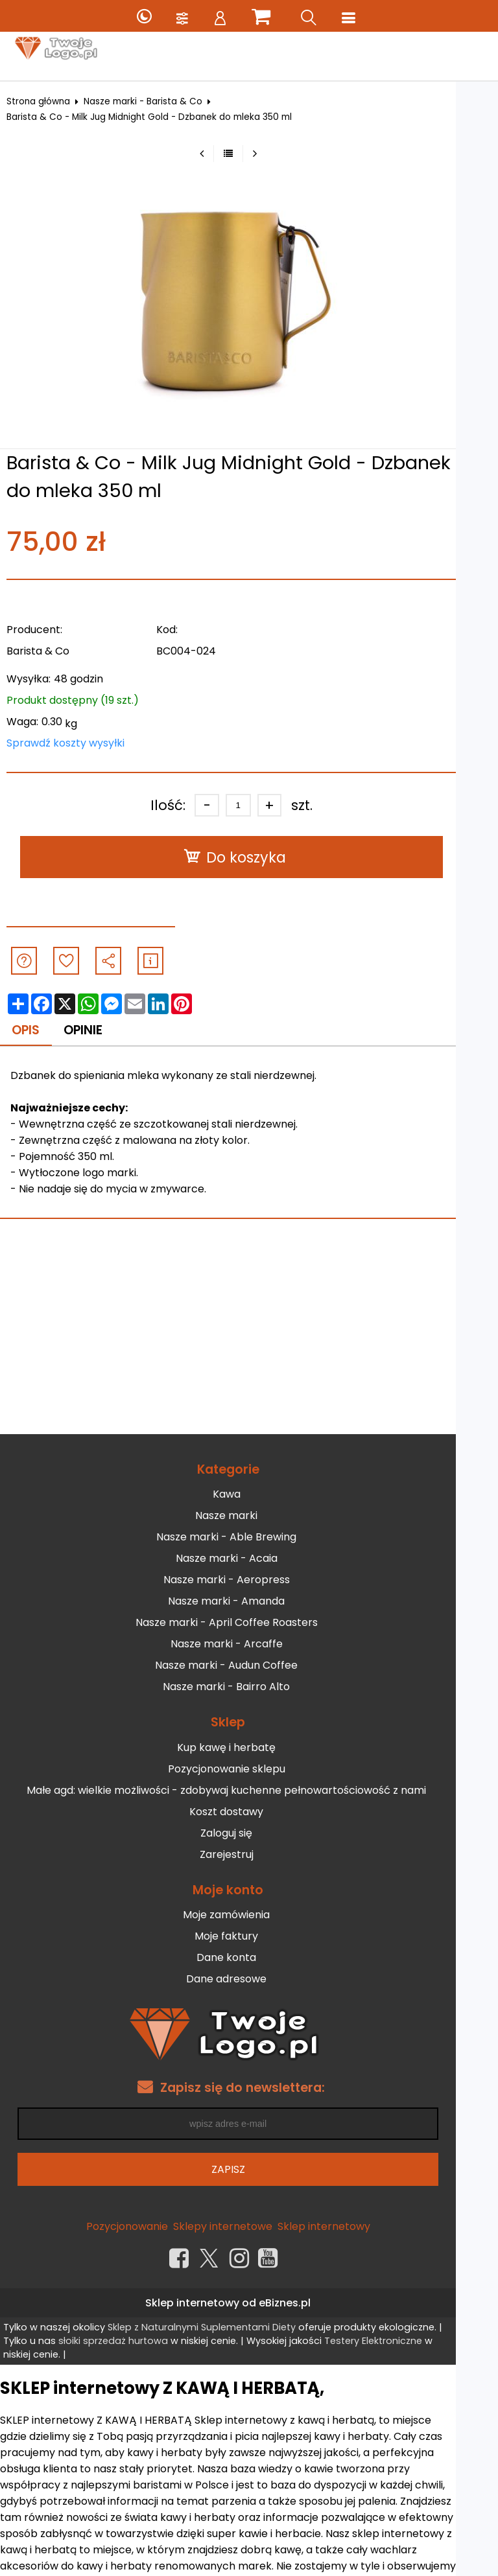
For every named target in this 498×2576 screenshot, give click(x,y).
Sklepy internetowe (243, 2226)
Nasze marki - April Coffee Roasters (247, 1623)
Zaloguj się (247, 1833)
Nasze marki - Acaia (247, 1558)
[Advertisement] (248, 1337)
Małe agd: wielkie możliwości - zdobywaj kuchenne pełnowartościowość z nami (247, 1790)
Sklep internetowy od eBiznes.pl (248, 2302)
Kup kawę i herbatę (247, 1747)
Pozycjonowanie (148, 2226)
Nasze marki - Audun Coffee (247, 1665)
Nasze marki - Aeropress (247, 1580)
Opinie (94, 1030)
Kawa (247, 1494)
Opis (36, 1030)
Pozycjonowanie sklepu (247, 1768)
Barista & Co (47, 651)
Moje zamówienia (247, 1915)
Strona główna (48, 101)
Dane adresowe (247, 1979)
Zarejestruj (247, 1854)
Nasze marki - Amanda (247, 1601)
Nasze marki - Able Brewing (247, 1537)
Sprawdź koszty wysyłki (75, 743)
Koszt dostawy (247, 1811)
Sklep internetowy (344, 2226)
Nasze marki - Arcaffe (247, 1644)
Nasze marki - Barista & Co (152, 101)
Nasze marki (247, 1516)
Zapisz (249, 2169)
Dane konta (247, 1958)
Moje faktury (247, 1936)
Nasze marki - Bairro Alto (247, 1687)
